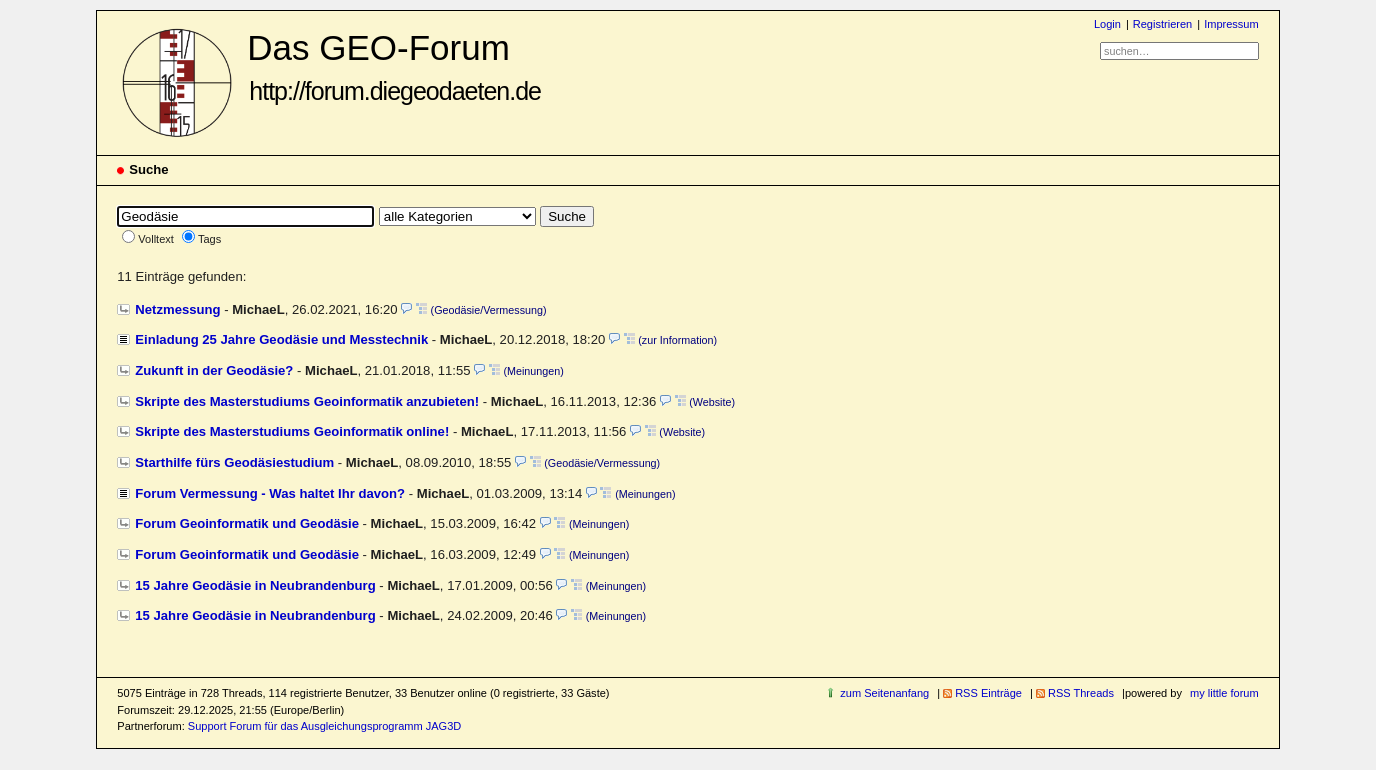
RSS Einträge (988, 693)
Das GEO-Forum (394, 66)
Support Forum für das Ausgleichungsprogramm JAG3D (324, 726)
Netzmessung (177, 309)
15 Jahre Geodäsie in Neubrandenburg (255, 585)
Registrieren (1162, 24)
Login (1107, 24)
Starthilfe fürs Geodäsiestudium (234, 462)
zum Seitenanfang (884, 693)
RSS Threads (1081, 693)
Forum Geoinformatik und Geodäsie (247, 523)
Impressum (1231, 24)
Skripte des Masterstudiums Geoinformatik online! (292, 431)
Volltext (156, 239)
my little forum (1224, 693)
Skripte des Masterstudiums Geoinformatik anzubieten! (307, 401)
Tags (209, 239)
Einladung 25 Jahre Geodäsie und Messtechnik (281, 339)
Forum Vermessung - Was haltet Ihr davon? (270, 493)
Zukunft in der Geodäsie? (214, 370)
